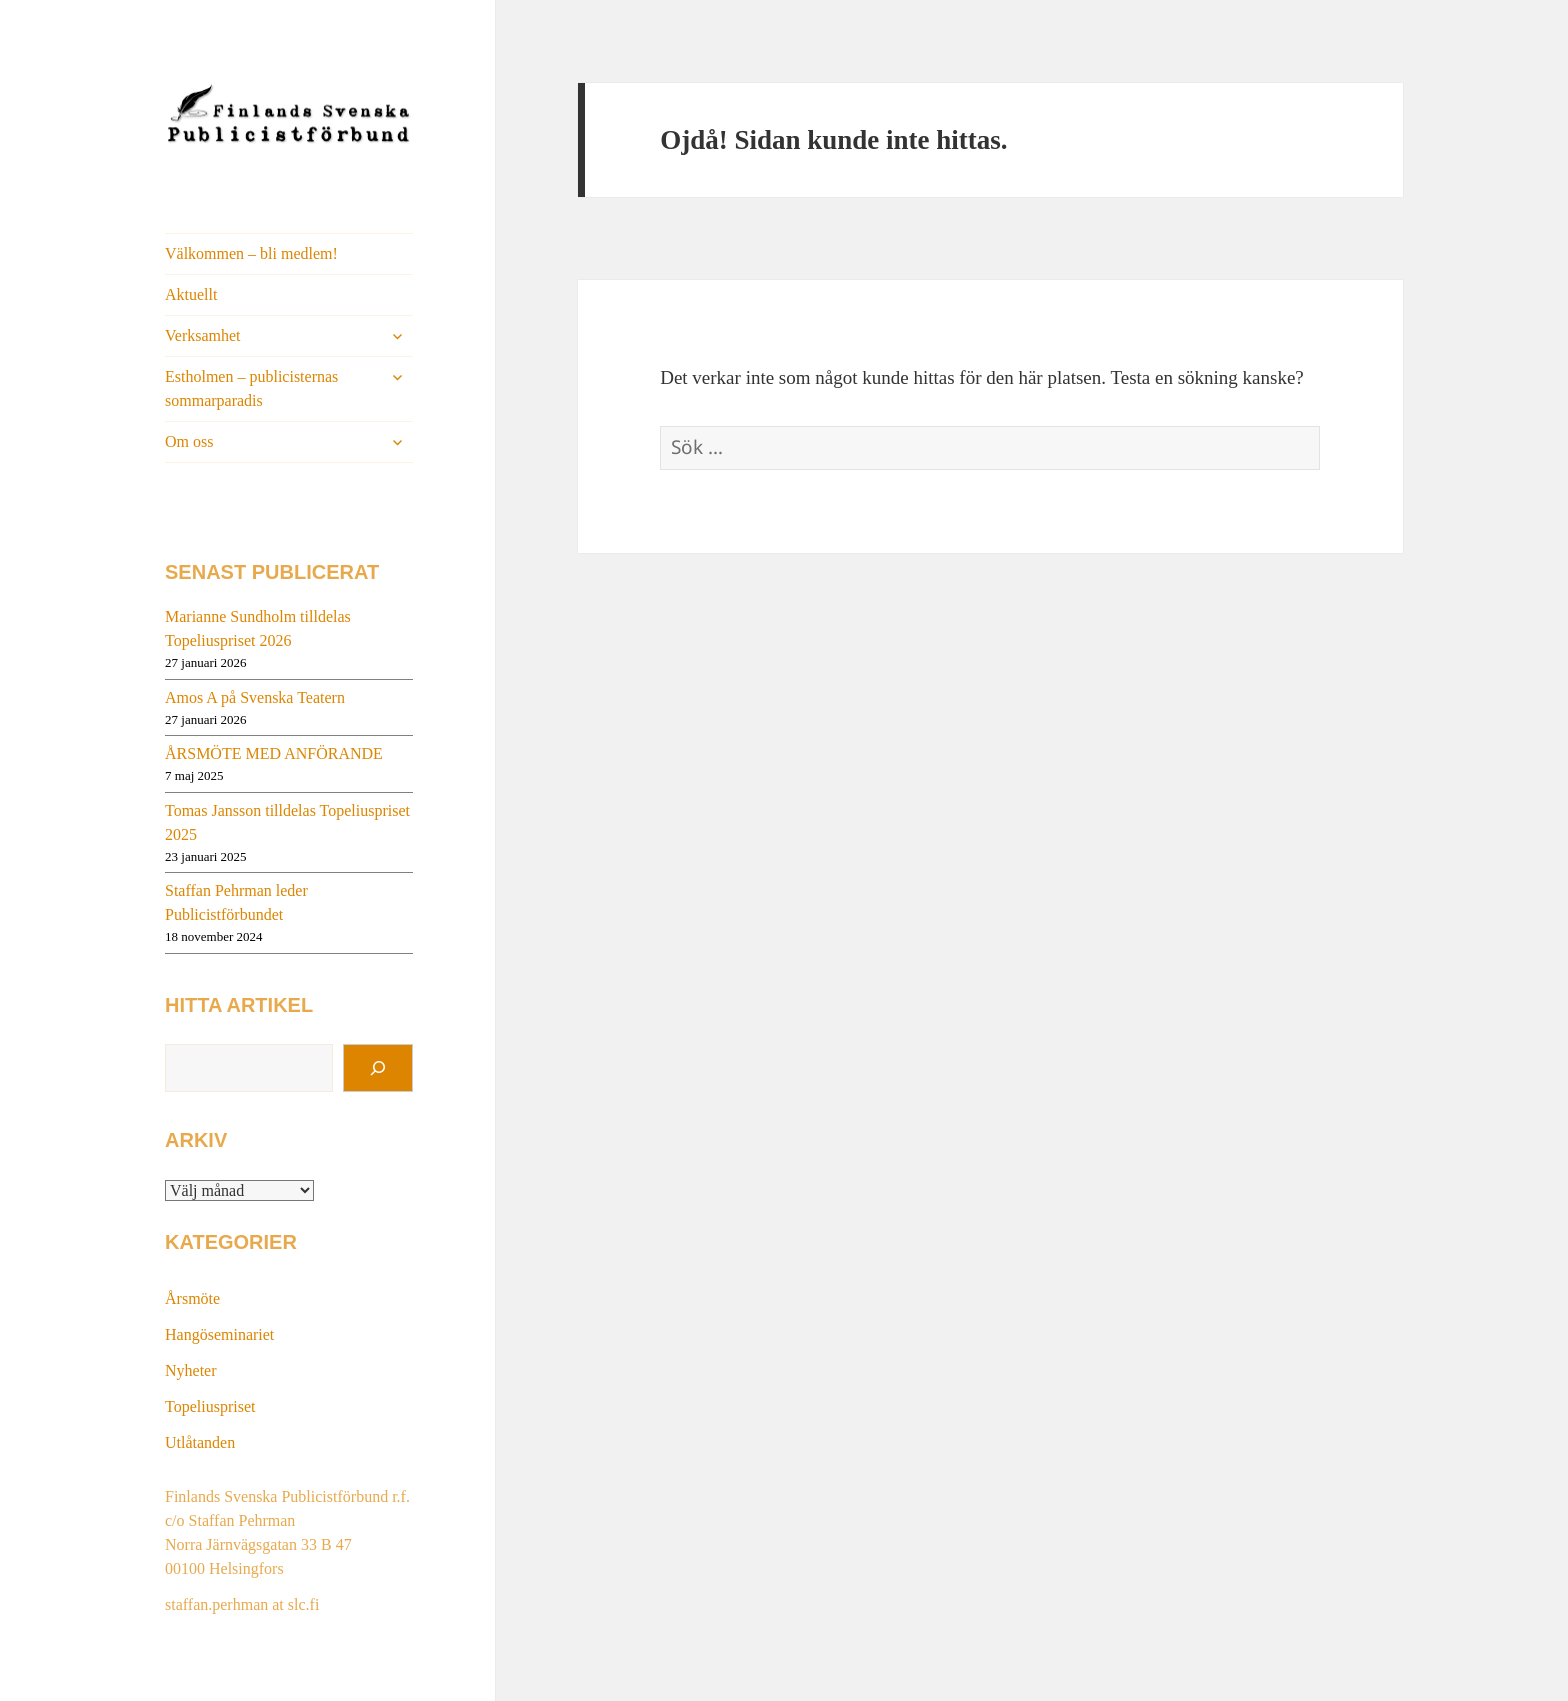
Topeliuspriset (210, 1406)
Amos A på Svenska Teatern (255, 697)
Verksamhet (203, 335)
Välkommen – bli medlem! (251, 253)
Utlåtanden (200, 1442)
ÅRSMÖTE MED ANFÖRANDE (274, 753)
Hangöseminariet (219, 1334)
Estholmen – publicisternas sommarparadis (251, 388)
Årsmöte (192, 1298)
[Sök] (378, 1068)
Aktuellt (191, 294)
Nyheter (191, 1370)
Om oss (189, 441)
